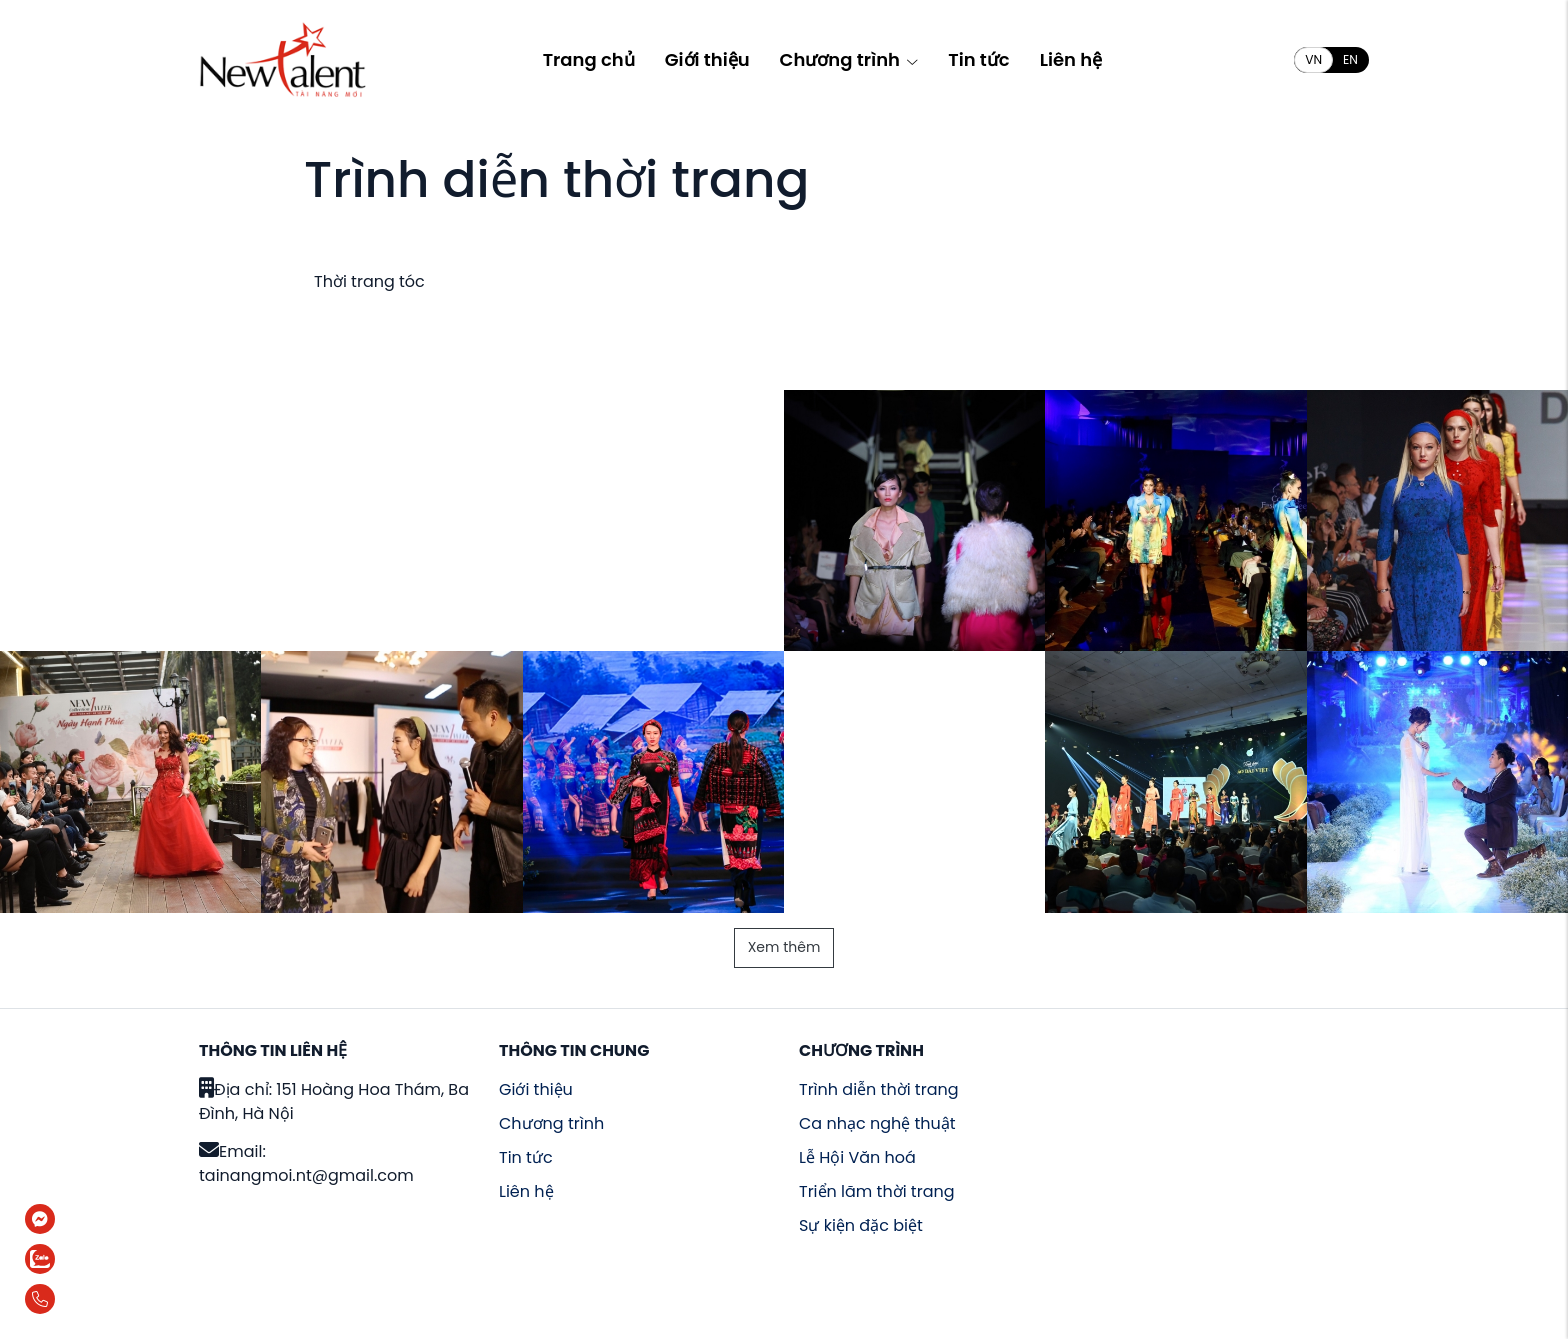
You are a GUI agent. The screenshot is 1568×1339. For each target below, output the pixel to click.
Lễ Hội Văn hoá (857, 1157)
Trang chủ (589, 59)
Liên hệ (1071, 59)
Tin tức (978, 59)
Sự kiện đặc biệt (861, 1225)
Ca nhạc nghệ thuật (877, 1123)
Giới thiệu (707, 59)
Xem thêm (784, 947)
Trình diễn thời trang (879, 1089)
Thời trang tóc (369, 281)
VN (1313, 59)
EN (1350, 59)
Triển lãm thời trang (877, 1191)
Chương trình (849, 59)
